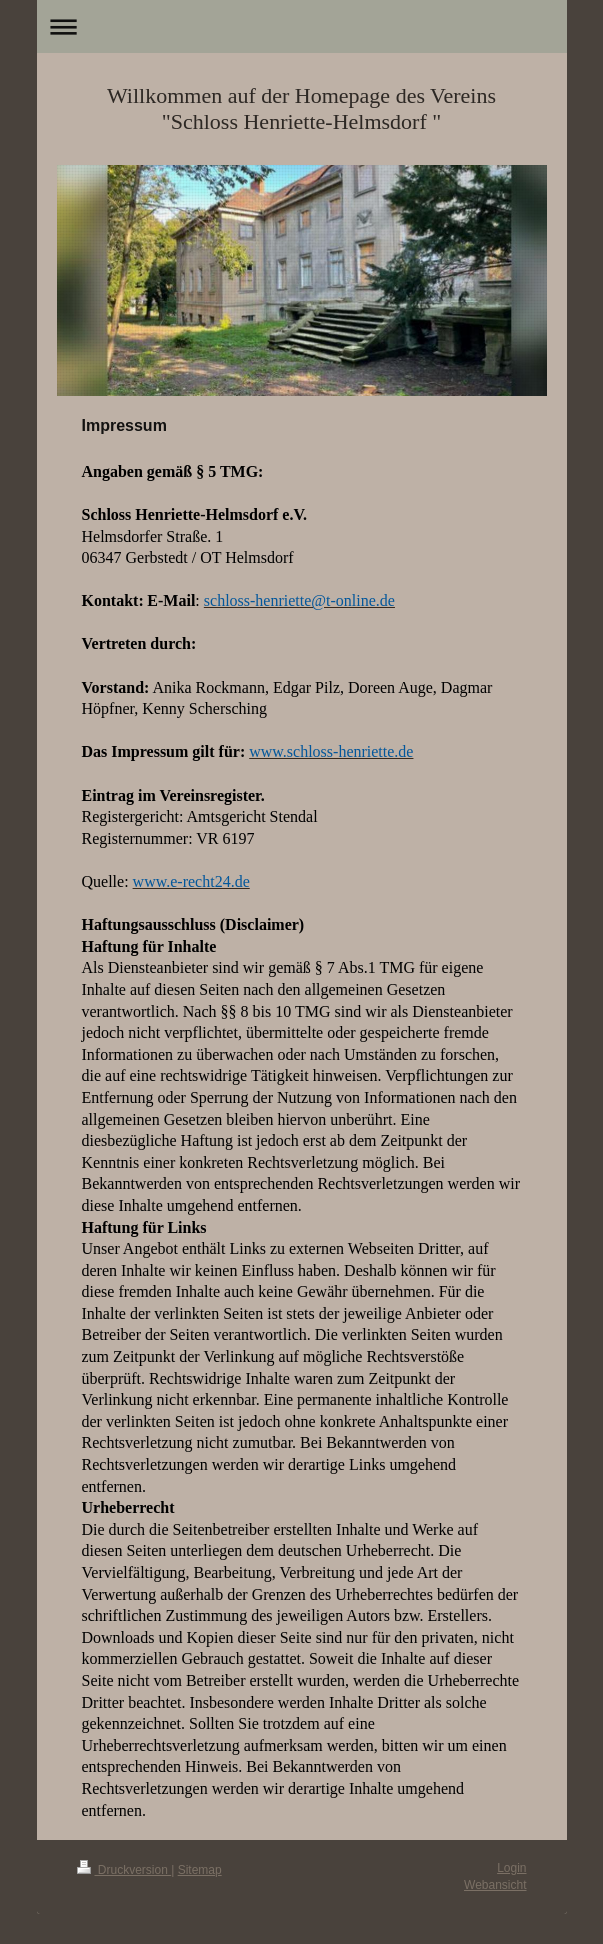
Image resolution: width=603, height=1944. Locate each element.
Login (511, 1868)
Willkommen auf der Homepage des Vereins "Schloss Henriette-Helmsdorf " (301, 108)
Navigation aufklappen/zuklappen (302, 26)
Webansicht (495, 1885)
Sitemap (200, 1870)
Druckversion (124, 1870)
